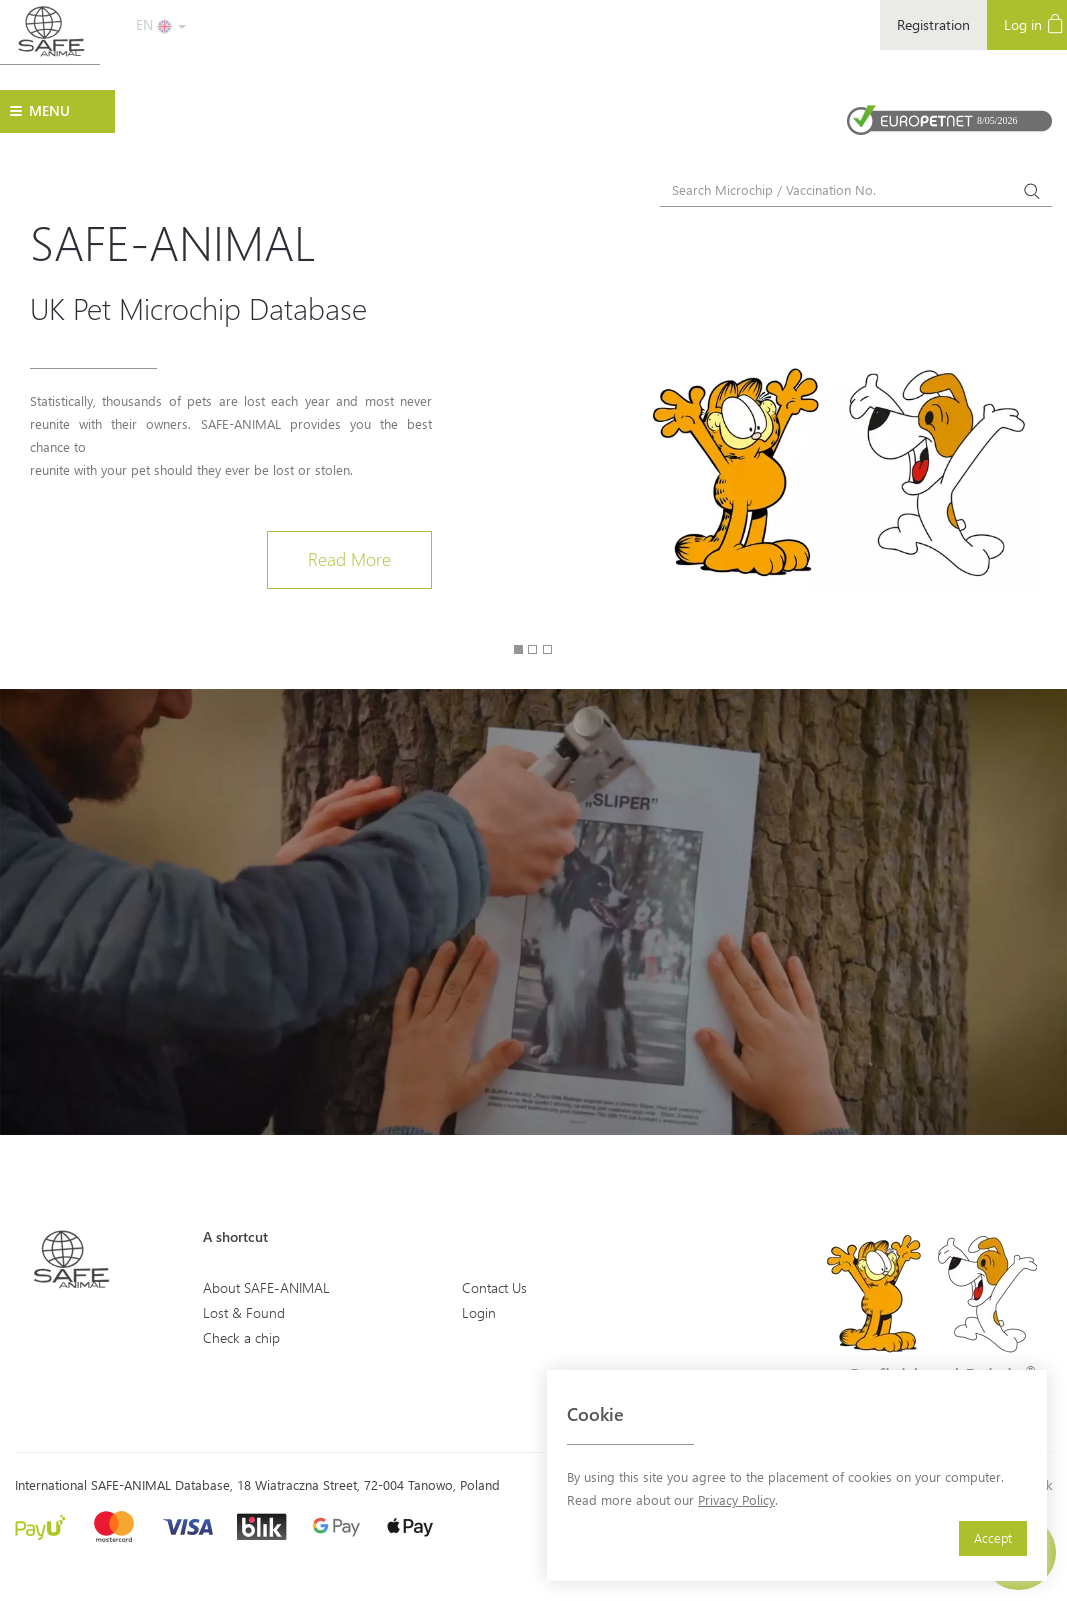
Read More (349, 559)
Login (479, 1312)
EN (161, 24)
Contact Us (494, 1287)
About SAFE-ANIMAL (266, 1287)
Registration (933, 24)
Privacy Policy (736, 1499)
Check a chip (241, 1337)
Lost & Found (244, 1312)
